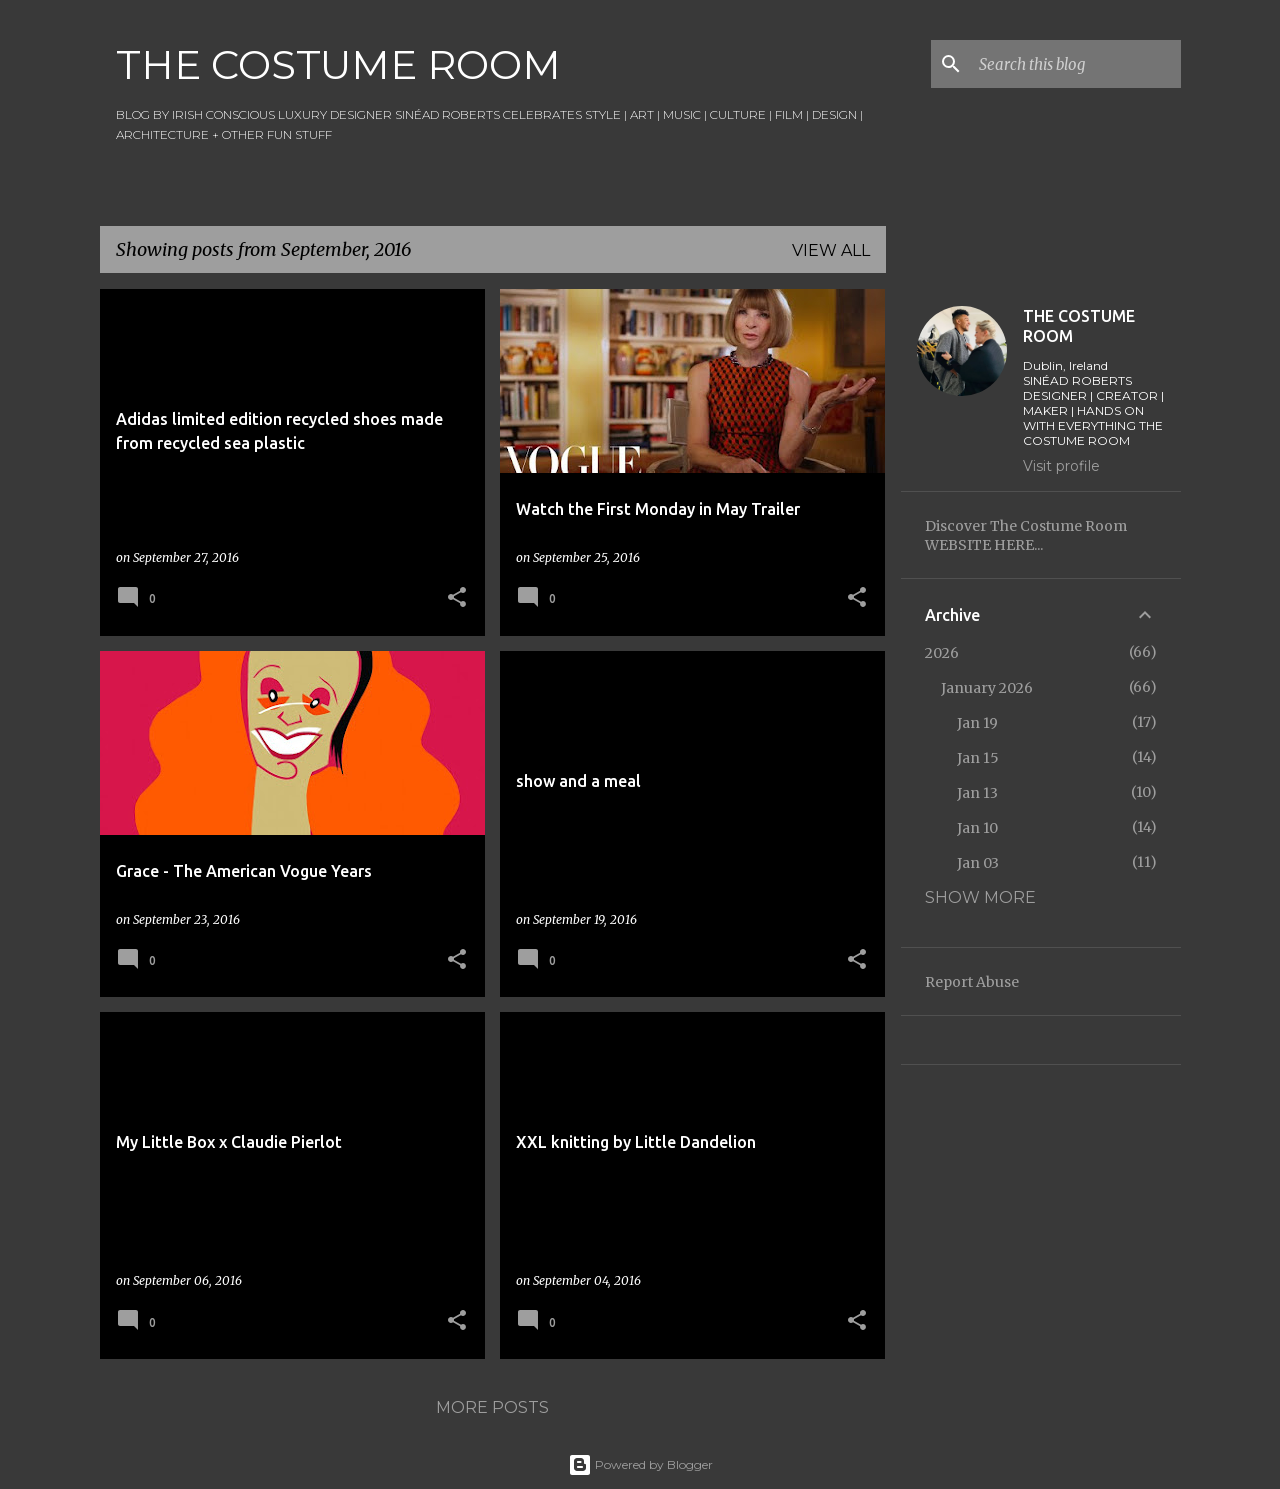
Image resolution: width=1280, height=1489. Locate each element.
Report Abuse (972, 982)
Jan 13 (977, 793)
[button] (457, 598)
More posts (492, 1407)
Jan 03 (978, 863)
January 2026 (987, 688)
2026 (942, 653)
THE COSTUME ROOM (338, 64)
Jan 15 (978, 758)
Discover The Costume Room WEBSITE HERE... (1026, 535)
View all (831, 250)
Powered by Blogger (640, 1464)
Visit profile (1061, 466)
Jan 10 (977, 828)
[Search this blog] (1076, 64)
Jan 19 (977, 723)
